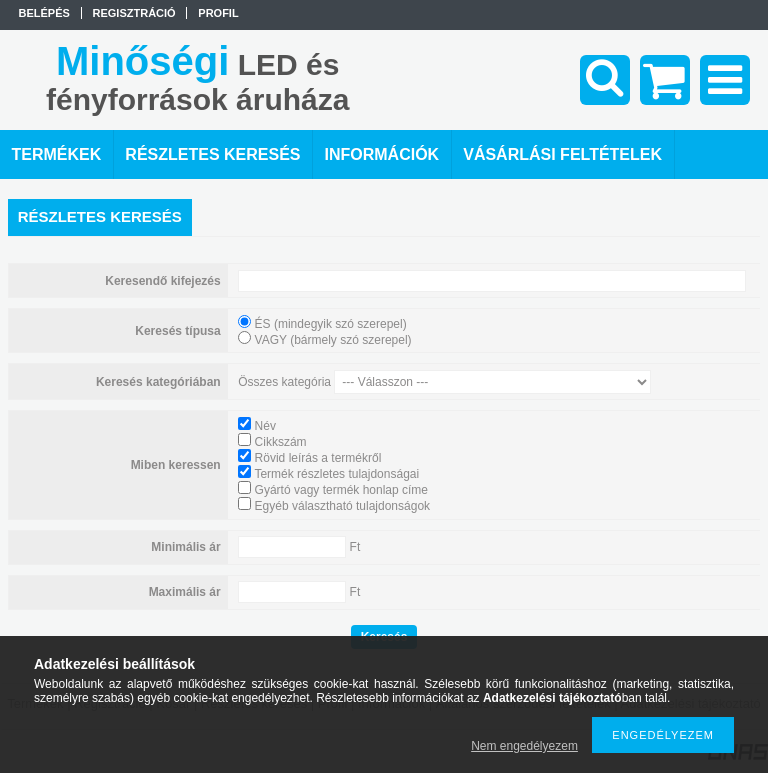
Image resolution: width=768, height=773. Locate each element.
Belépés (44, 13)
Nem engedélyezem (524, 746)
